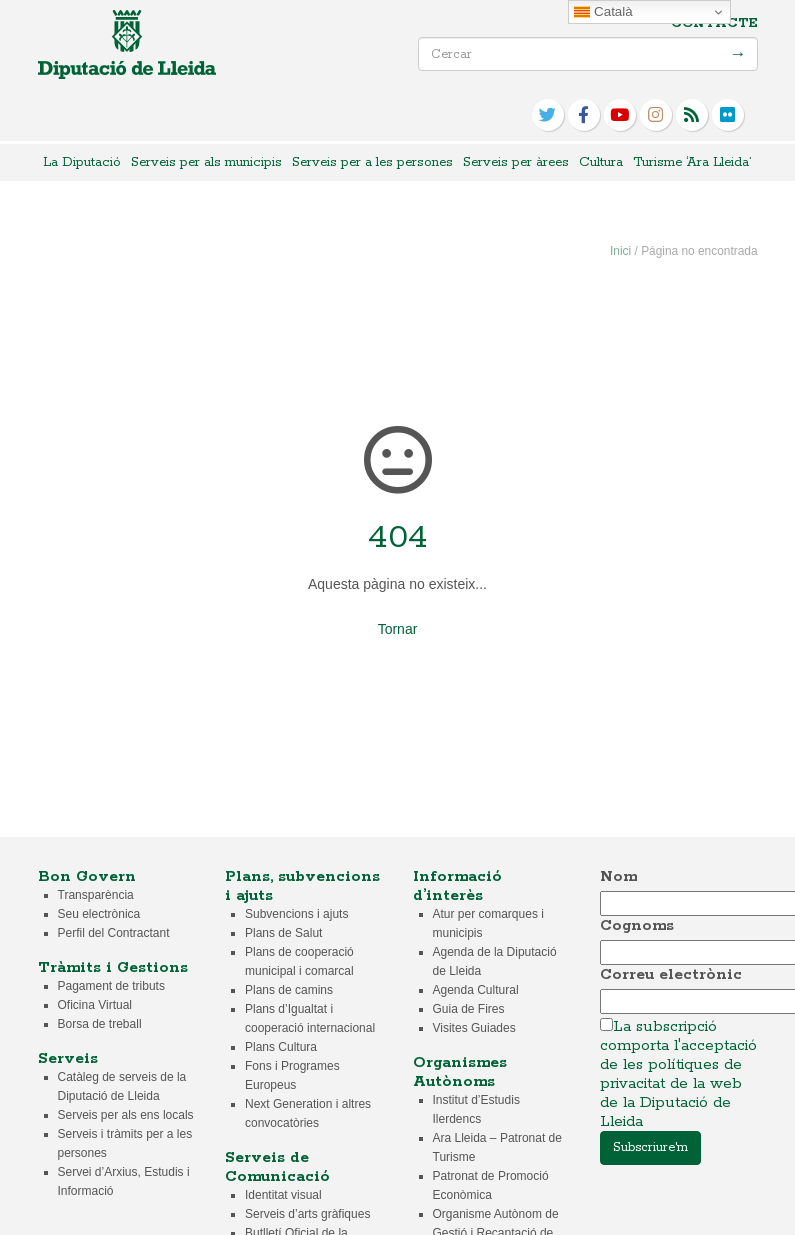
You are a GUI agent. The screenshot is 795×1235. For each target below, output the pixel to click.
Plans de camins (289, 990)
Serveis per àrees (516, 162)
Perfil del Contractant (114, 933)
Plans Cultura (281, 1047)
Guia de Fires (469, 1009)
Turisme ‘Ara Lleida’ (692, 162)
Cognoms (637, 925)
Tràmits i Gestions (113, 967)
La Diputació (82, 162)
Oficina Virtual (95, 1005)
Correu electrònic (671, 974)
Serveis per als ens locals (126, 1115)
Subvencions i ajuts (296, 914)
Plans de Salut (283, 933)
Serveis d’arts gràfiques (307, 1214)
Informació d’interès (457, 886)
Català (603, 12)
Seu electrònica (99, 914)
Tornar (398, 629)
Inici (620, 251)
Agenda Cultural (476, 990)
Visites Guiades (474, 1028)
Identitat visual (283, 1195)
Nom (618, 876)
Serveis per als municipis (206, 162)
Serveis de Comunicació (277, 1167)
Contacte (714, 23)
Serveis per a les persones (372, 162)
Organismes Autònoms (460, 1072)
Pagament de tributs (111, 986)
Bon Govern (87, 876)
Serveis (68, 1058)
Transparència (96, 895)
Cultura (601, 162)
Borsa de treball (100, 1024)
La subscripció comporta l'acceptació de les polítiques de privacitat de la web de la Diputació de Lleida (678, 1074)
